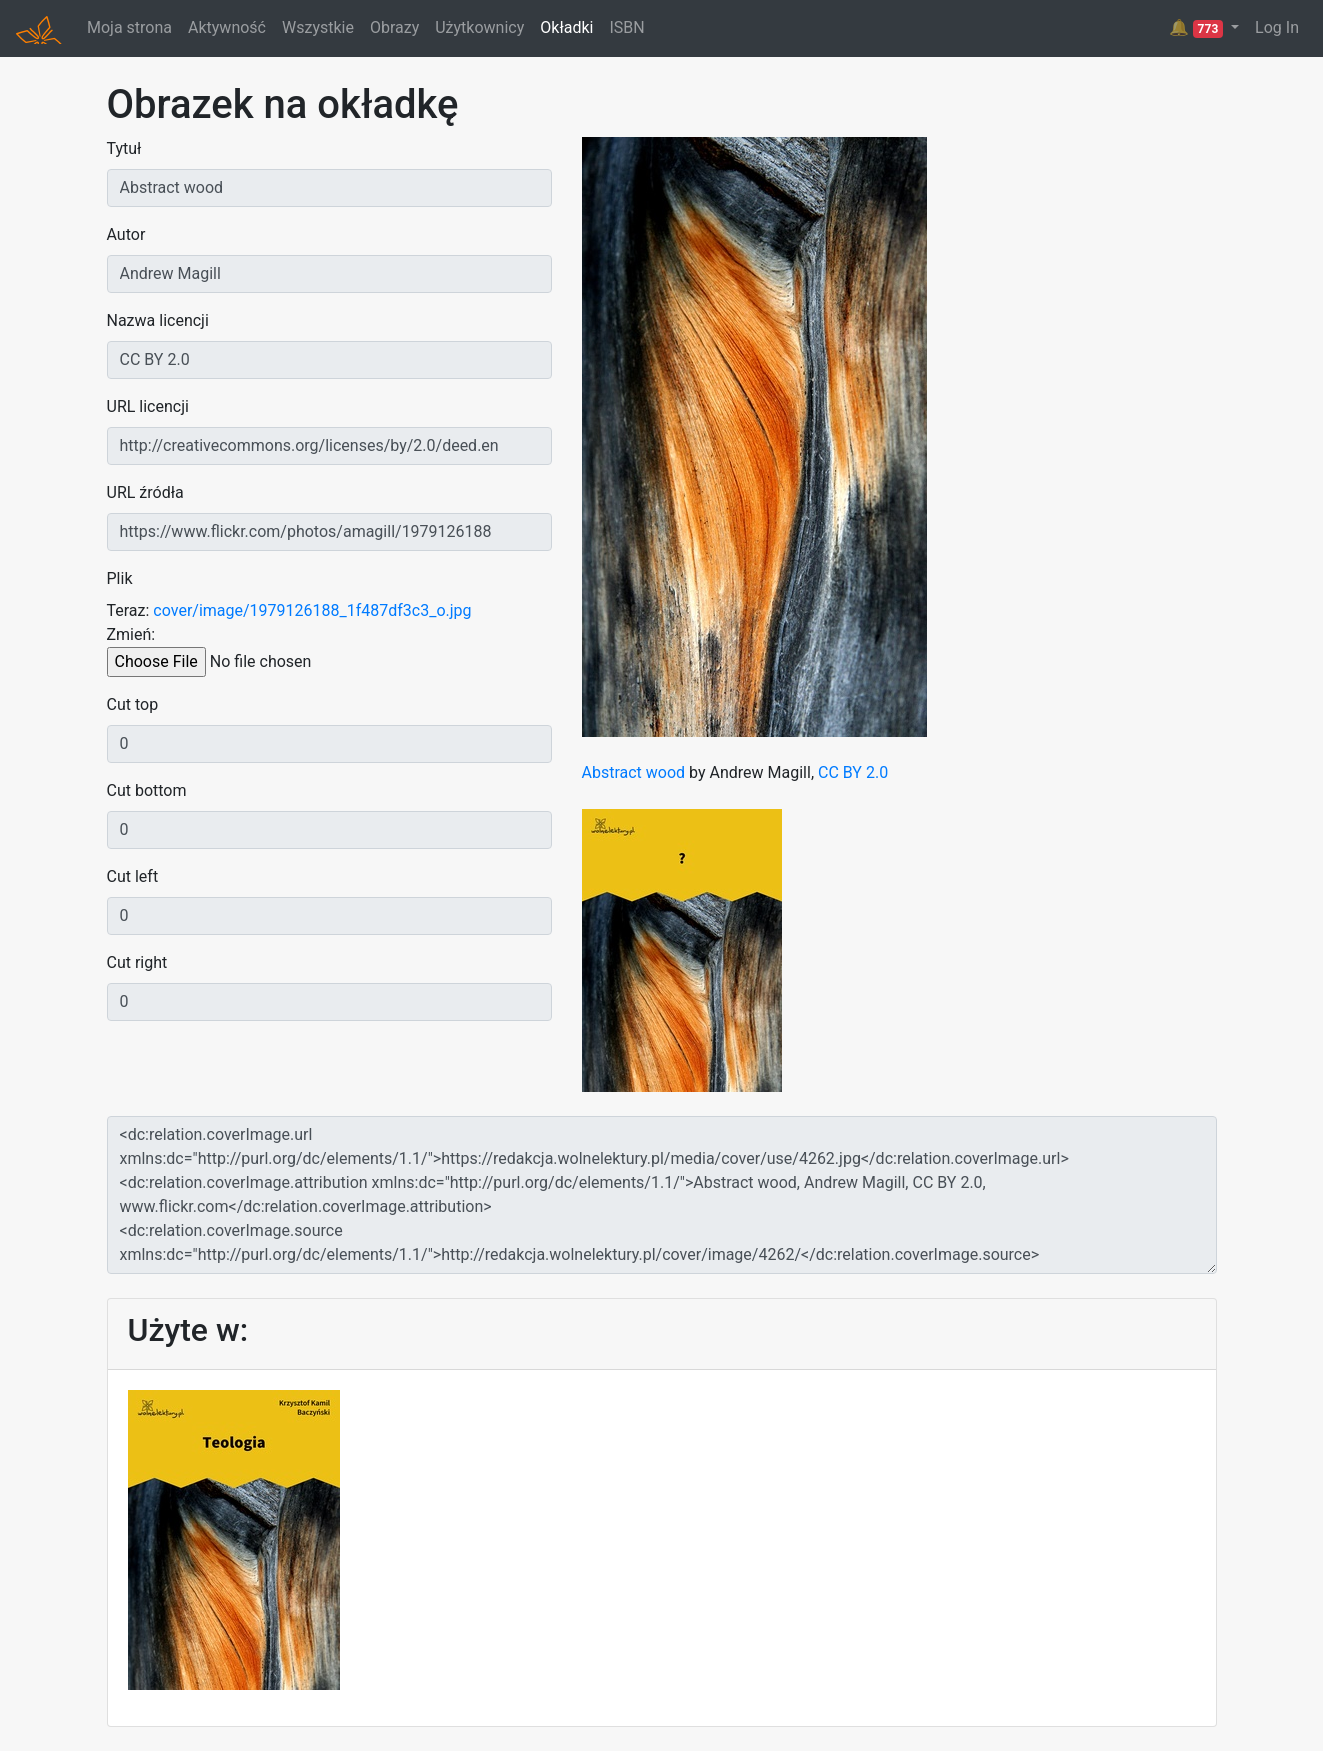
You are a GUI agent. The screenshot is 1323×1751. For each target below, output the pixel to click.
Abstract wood (634, 772)
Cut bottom (147, 790)
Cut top (133, 704)
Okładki (566, 27)
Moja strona (129, 27)
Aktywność (227, 27)
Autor (126, 234)
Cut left (133, 876)
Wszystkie (318, 27)
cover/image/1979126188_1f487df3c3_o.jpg (312, 610)
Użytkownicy (479, 27)
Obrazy (394, 27)
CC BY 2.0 (853, 772)
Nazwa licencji (158, 320)
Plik (120, 578)
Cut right (137, 962)
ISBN (626, 27)
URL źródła (145, 492)
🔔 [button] (1198, 28)
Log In (1277, 27)
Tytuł (124, 148)
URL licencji (148, 406)
